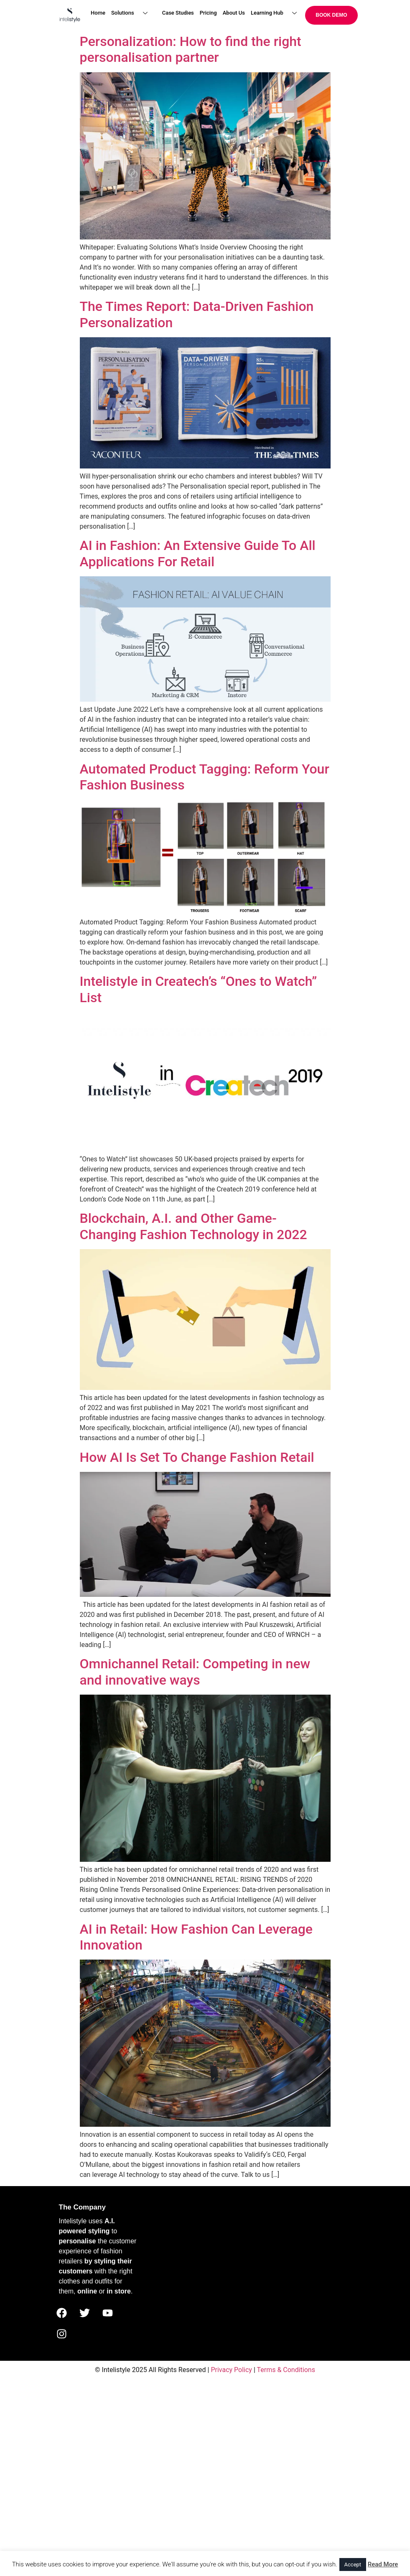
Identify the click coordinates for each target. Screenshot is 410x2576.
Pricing (208, 13)
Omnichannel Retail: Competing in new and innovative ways (195, 1672)
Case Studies (178, 13)
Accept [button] (353, 2564)
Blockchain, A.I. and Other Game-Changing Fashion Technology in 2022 (193, 1226)
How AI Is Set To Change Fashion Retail (197, 1457)
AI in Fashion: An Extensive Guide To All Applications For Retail (198, 553)
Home (98, 13)
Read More (383, 2564)
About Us (234, 13)
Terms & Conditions (286, 2370)
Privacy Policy (231, 2370)
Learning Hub (277, 13)
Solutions (132, 13)
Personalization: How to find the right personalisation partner (190, 49)
